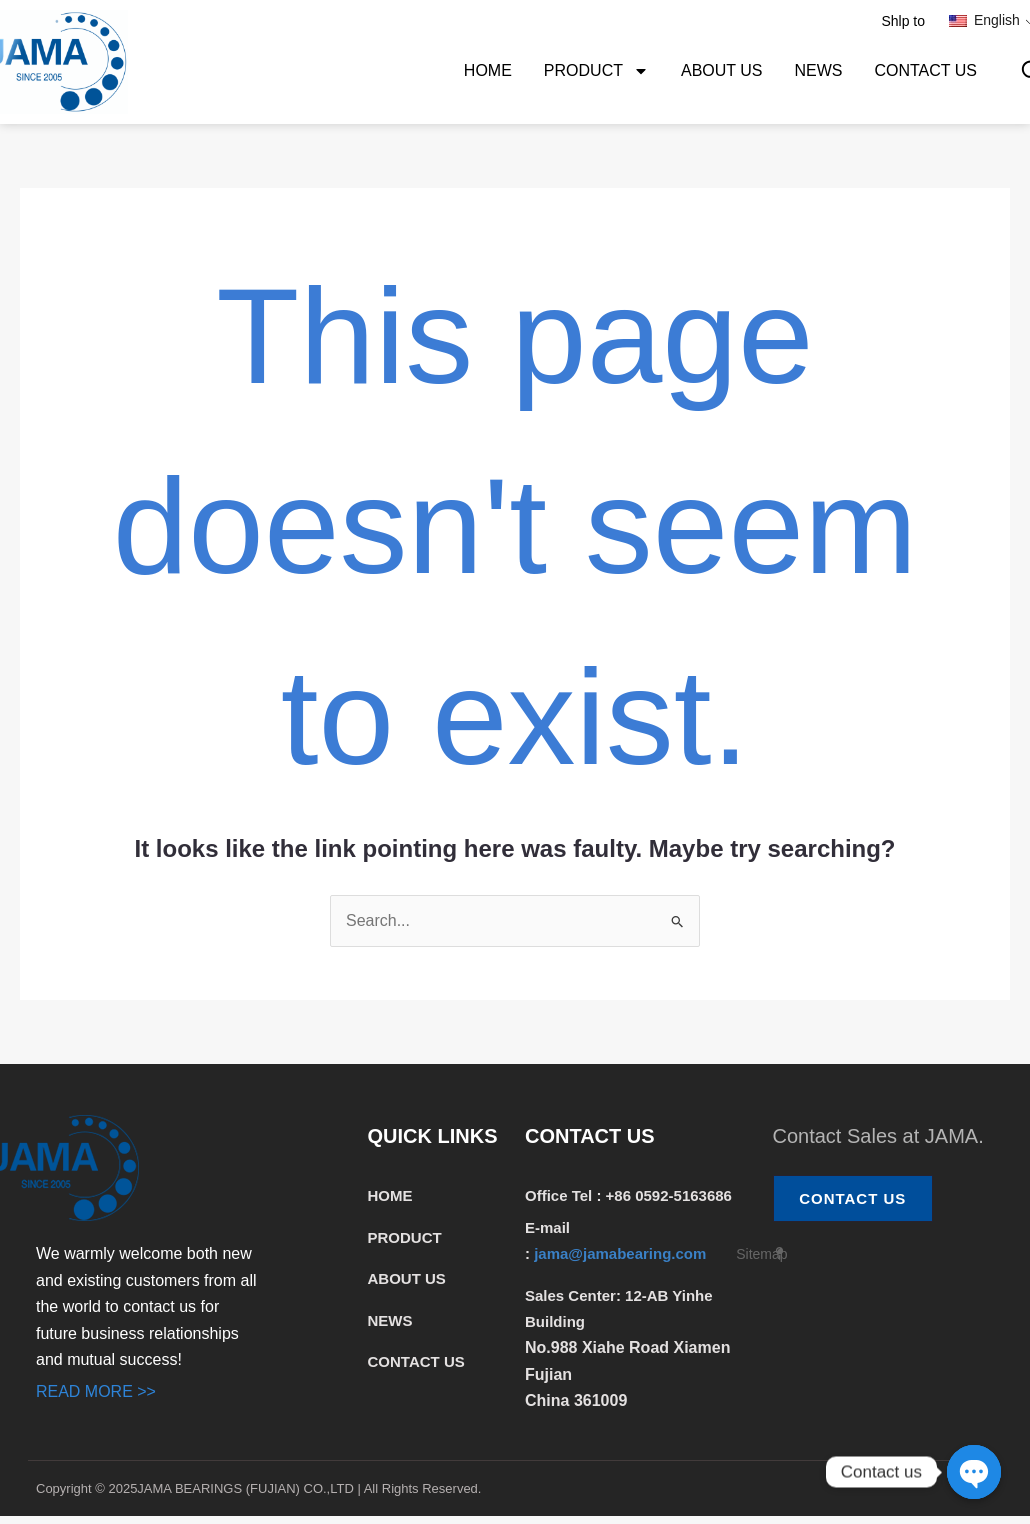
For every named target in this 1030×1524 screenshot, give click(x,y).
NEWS (818, 70)
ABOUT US (722, 70)
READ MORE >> (96, 1391)
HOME (488, 70)
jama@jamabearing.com (622, 1253)
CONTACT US (925, 70)
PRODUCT (596, 71)
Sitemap (761, 1254)
